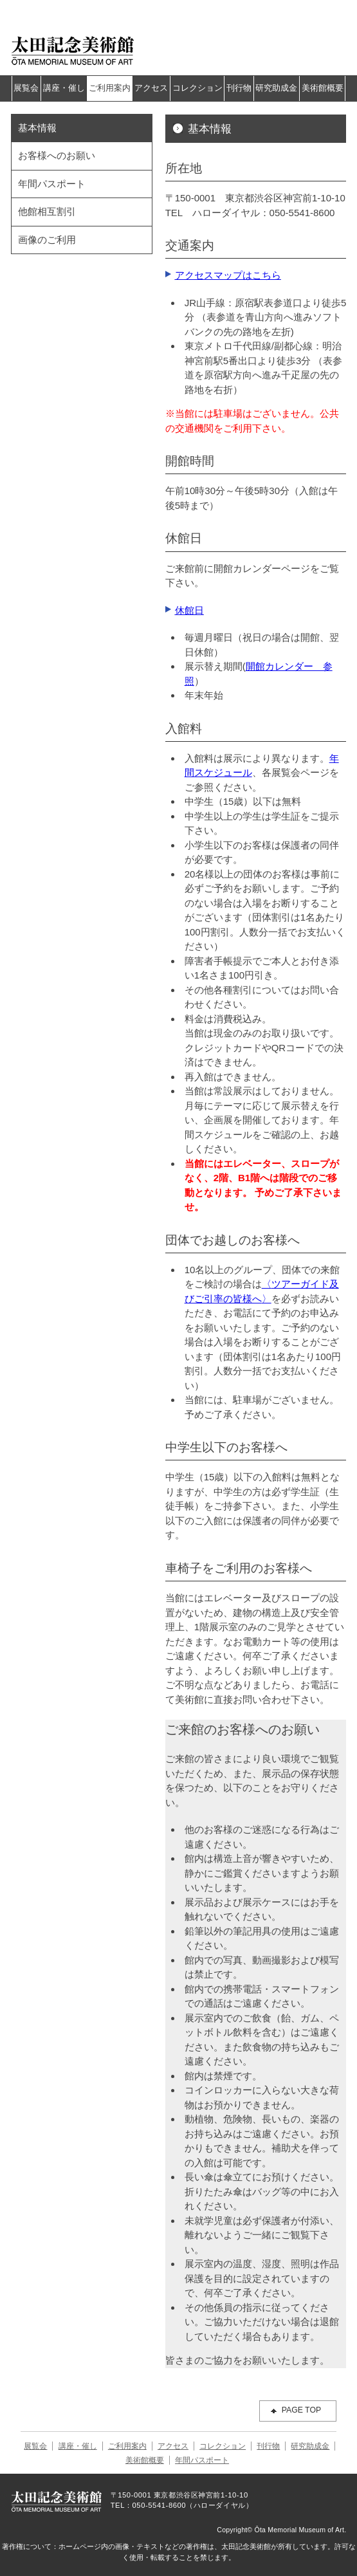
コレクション (197, 88)
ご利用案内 (110, 88)
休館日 (189, 610)
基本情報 (37, 127)
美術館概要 (322, 88)
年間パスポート (52, 183)
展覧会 (26, 88)
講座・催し (64, 88)
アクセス (151, 88)
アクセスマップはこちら (228, 275)
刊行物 (239, 88)
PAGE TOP (302, 2410)
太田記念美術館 (73, 50)
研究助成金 (276, 88)
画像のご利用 (47, 239)
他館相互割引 (47, 211)
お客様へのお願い (56, 155)
